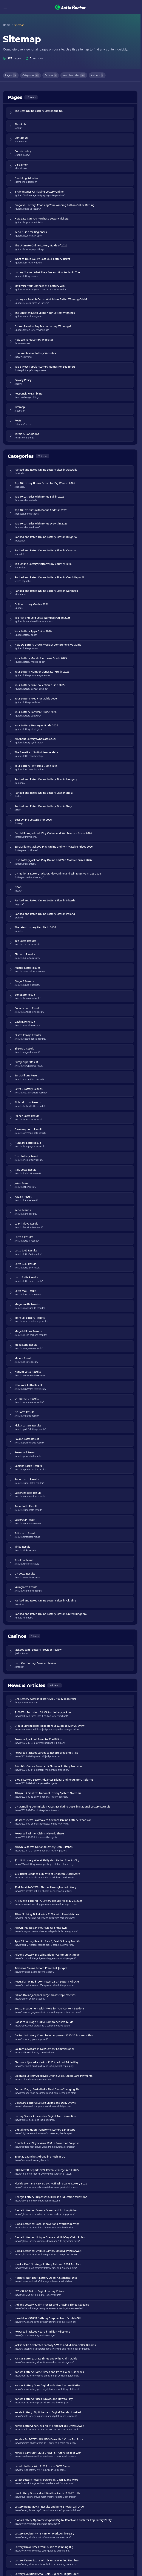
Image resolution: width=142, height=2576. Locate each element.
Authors (97, 75)
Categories (30, 75)
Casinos (51, 75)
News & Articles (74, 75)
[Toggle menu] (5, 7)
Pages (10, 75)
